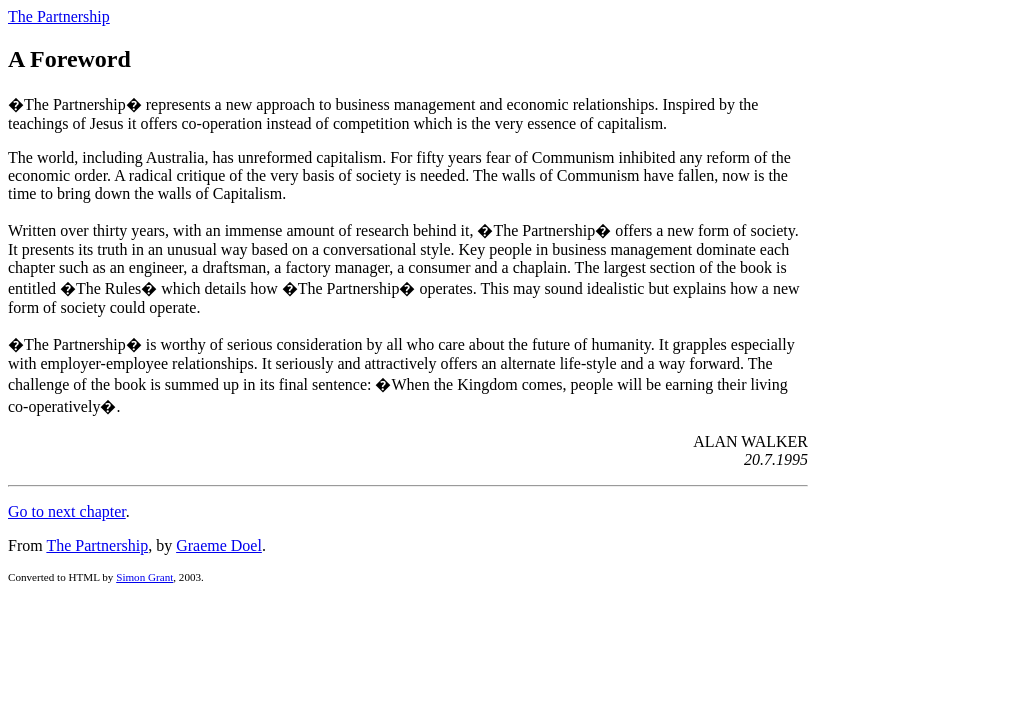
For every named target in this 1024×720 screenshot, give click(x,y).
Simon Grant (144, 577)
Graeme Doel (219, 545)
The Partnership (59, 16)
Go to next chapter (67, 511)
